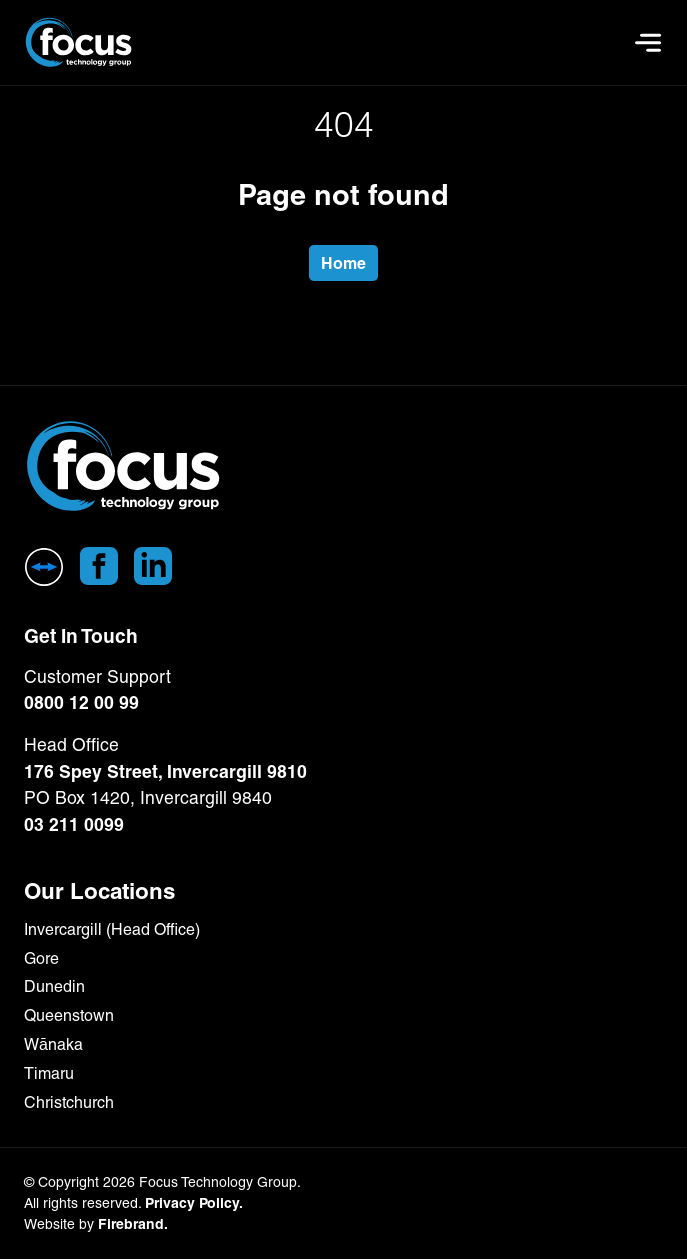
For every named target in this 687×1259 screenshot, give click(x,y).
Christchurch (69, 1102)
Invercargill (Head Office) (112, 929)
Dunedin (54, 986)
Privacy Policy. (194, 1203)
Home (343, 263)
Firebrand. (133, 1224)
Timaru (49, 1073)
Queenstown (69, 1015)
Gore (41, 958)
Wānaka (53, 1044)
